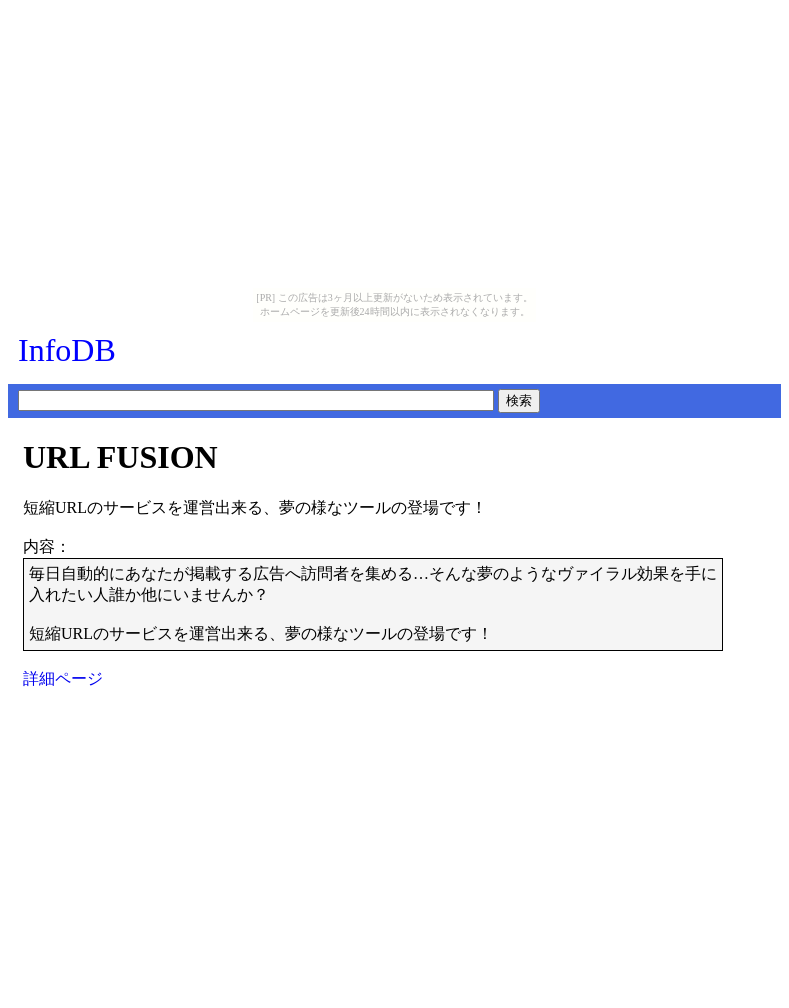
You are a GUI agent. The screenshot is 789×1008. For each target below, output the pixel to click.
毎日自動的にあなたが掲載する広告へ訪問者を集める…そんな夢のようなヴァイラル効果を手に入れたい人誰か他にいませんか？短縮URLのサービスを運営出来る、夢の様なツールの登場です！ (373, 603)
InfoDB (67, 350)
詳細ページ (63, 678)
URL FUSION (120, 457)
